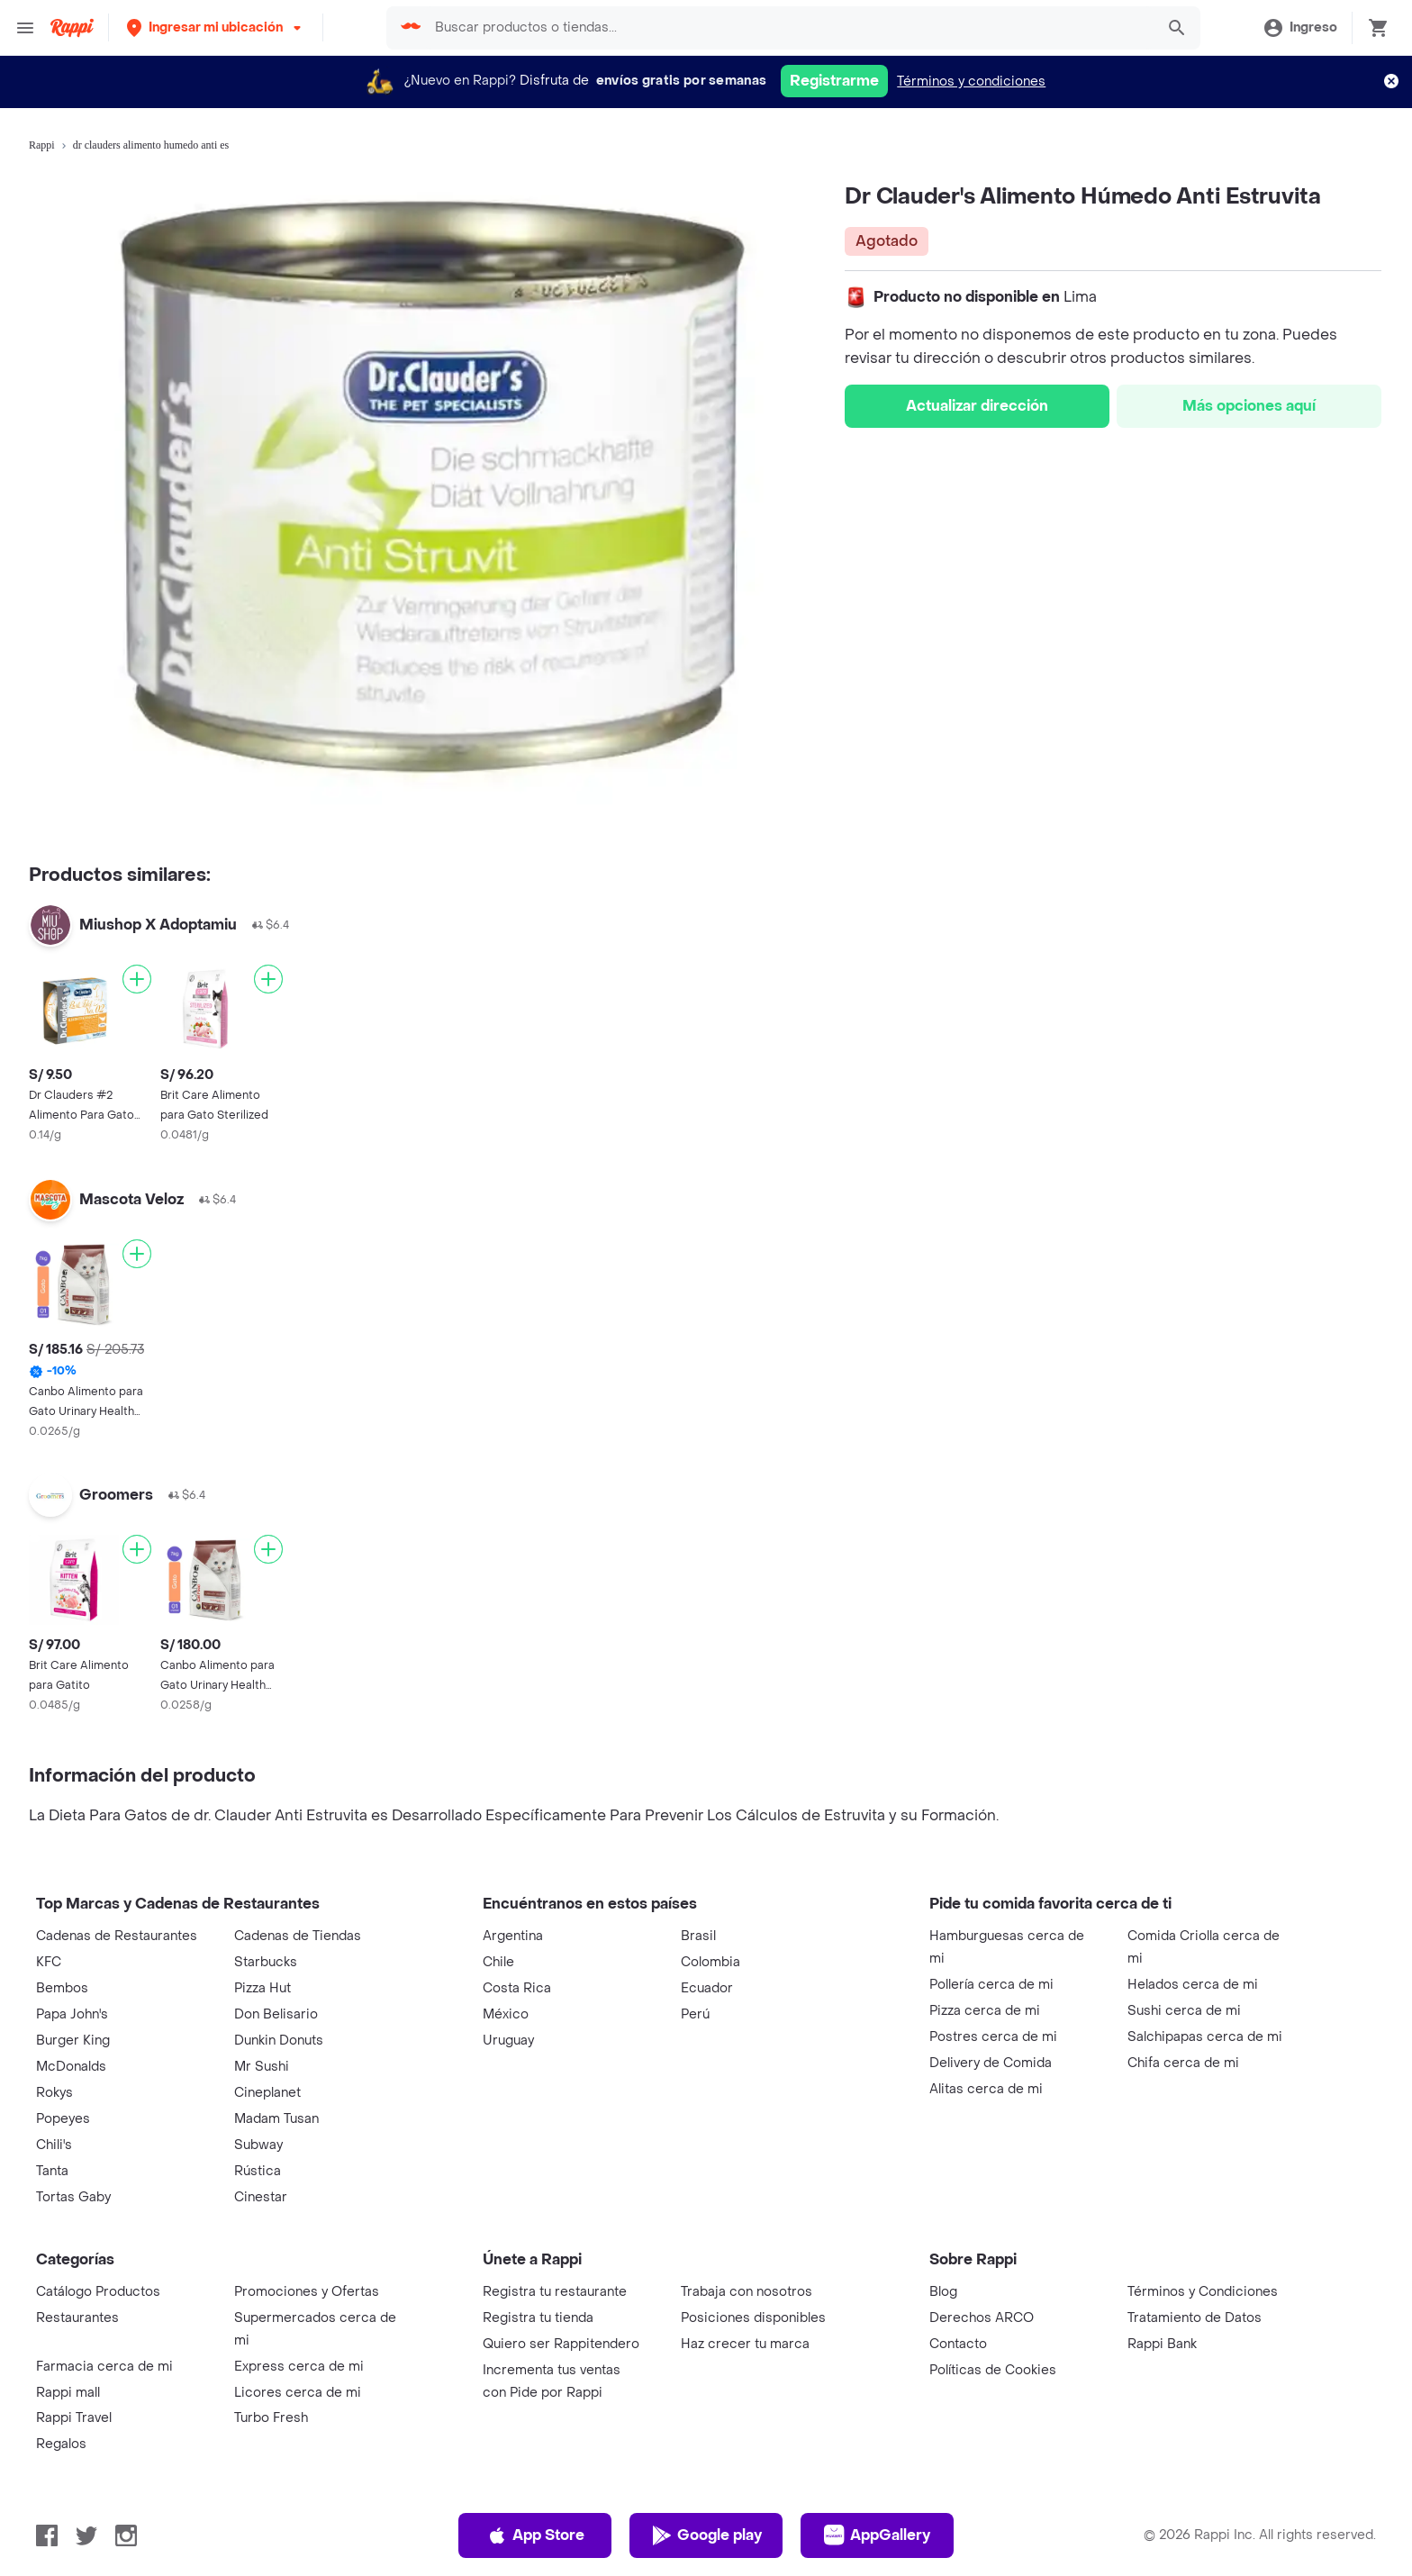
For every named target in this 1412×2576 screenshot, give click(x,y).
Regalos (61, 2444)
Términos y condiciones (971, 81)
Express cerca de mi (299, 2366)
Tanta (52, 2171)
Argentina (513, 1936)
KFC (48, 1962)
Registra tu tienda (538, 2318)
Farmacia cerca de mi (104, 2366)
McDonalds (71, 2066)
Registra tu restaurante (555, 2291)
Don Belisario (276, 2014)
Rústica (257, 2171)
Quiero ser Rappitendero (561, 2344)
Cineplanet (267, 2092)
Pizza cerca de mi (984, 2010)
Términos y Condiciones (1202, 2291)
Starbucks (265, 1962)
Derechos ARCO (981, 2318)
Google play (706, 2535)
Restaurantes (77, 2318)
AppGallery (877, 2535)
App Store (535, 2535)
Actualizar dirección (977, 405)
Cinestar (260, 2197)
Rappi (42, 145)
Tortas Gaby (73, 2197)
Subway (258, 2145)
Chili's (54, 2145)
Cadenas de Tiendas (297, 1936)
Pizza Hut (262, 1988)
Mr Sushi (261, 2066)
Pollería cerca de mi (991, 1984)
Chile (498, 1962)
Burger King (73, 2040)
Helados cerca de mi (1192, 1984)
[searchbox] (789, 28)
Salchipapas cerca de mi (1204, 2036)
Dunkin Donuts (278, 2040)
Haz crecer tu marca (745, 2344)
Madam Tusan (276, 2118)
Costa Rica (517, 1988)
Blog (943, 2291)
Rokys (54, 2092)
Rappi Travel (74, 2417)
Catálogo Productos (98, 2291)
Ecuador (707, 1988)
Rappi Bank (1162, 2344)
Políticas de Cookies (992, 2370)
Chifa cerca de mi (1183, 2063)
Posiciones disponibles (753, 2318)
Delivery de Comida (990, 2063)
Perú (695, 2014)
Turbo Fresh (271, 2417)
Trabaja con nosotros (746, 2291)
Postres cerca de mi (993, 2036)
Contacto (958, 2344)
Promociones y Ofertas (306, 2291)
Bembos (62, 1988)
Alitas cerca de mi (986, 2089)
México (506, 2014)
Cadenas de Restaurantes (116, 1936)
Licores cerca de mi (297, 2392)
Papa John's (72, 2014)
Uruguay (508, 2040)
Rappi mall (68, 2392)
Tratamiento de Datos (1194, 2318)
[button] (215, 27)
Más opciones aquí (1249, 405)
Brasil (698, 1936)
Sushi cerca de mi (1184, 2010)
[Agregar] (136, 979)
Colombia (710, 1962)
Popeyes (63, 2118)
